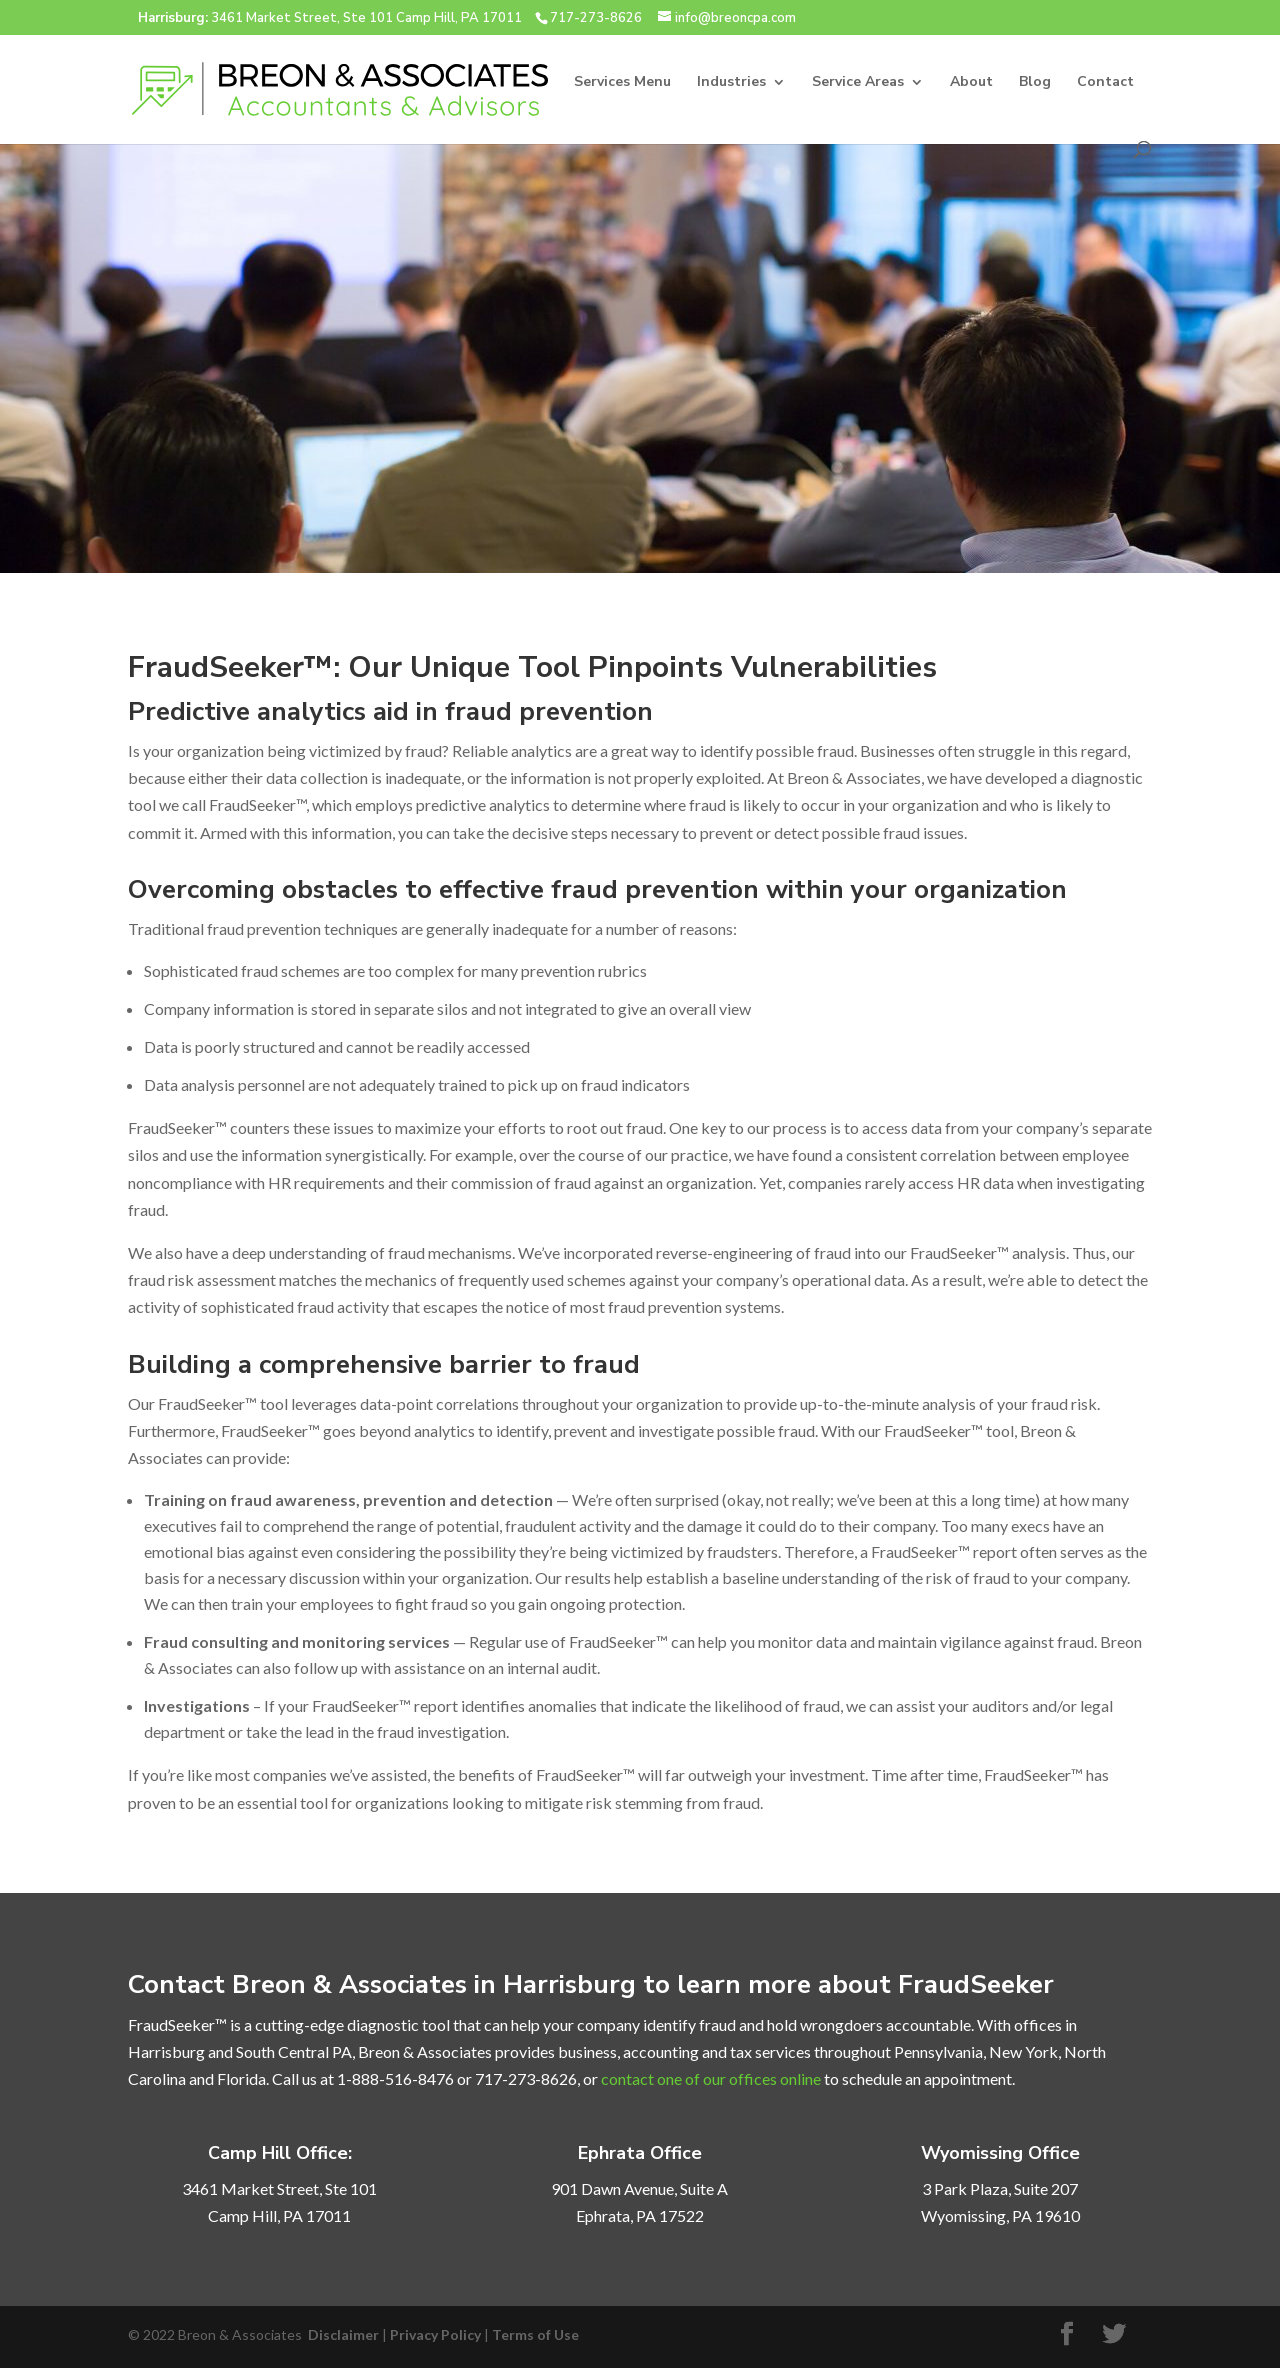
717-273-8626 (596, 18)
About (971, 83)
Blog (1035, 83)
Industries (731, 83)
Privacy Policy (435, 2334)
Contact (1105, 83)
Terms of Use (535, 2334)
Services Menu (622, 83)
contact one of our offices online (711, 2078)
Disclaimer (343, 2334)
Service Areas (858, 83)
